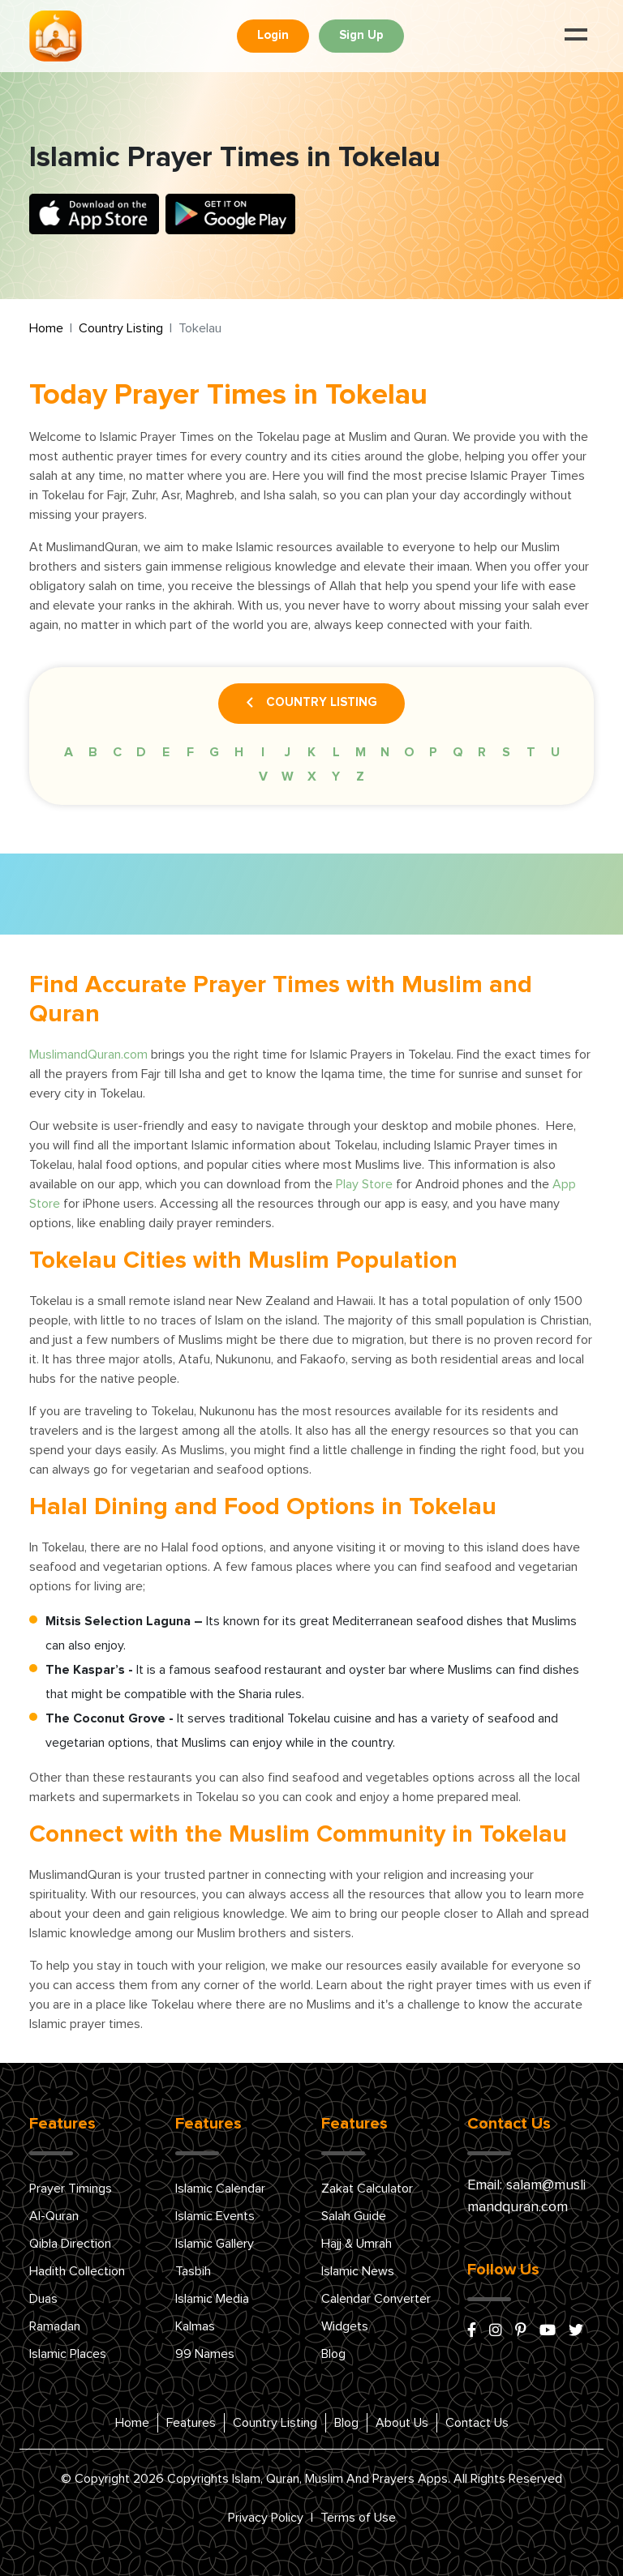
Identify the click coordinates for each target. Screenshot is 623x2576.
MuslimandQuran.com (88, 1054)
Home (46, 328)
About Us (402, 2422)
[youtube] (547, 2331)
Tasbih (193, 2271)
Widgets (344, 2326)
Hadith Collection (77, 2271)
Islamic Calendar (220, 2188)
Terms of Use (358, 2517)
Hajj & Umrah (356, 2243)
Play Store (364, 1184)
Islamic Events (215, 2216)
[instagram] (495, 2331)
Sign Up (361, 35)
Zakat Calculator (367, 2188)
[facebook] (471, 2331)
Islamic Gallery (214, 2243)
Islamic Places (67, 2353)
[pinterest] (520, 2331)
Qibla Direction (70, 2243)
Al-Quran (54, 2216)
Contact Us (477, 2422)
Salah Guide (353, 2216)
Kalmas (195, 2326)
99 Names (204, 2353)
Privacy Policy (265, 2517)
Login (273, 35)
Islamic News (357, 2271)
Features (191, 2422)
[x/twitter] (576, 2331)
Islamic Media (212, 2298)
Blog (333, 2353)
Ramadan (54, 2326)
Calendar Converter (376, 2298)
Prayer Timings (70, 2188)
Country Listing (121, 328)
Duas (43, 2298)
